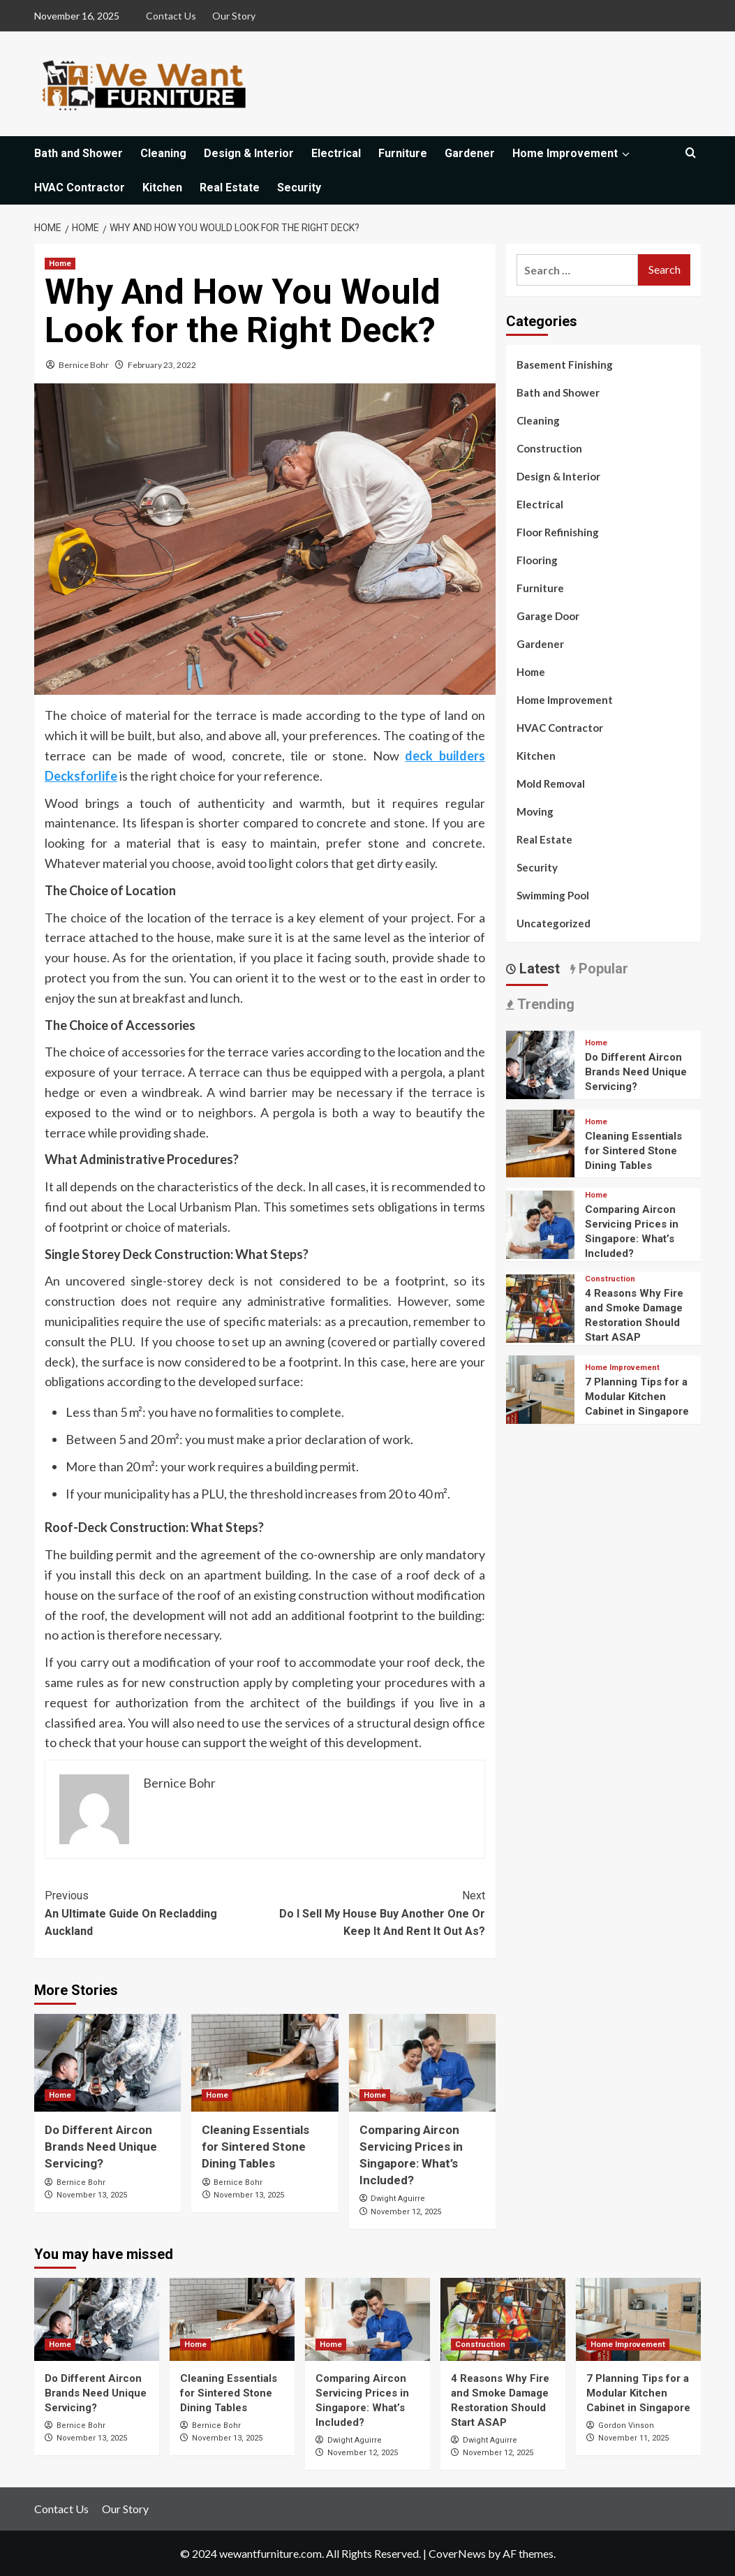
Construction (549, 448)
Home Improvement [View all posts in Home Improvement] (622, 1367)
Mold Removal (551, 783)
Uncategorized (554, 923)
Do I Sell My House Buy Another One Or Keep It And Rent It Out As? (375, 1912)
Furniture (402, 153)
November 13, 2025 (92, 2195)
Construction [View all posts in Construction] (610, 1279)
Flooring (537, 560)
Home (531, 671)
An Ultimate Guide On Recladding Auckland (155, 1912)
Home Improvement (572, 153)
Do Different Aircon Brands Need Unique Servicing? (101, 2146)
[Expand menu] (625, 154)
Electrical (336, 153)
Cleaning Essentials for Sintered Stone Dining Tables (255, 2146)
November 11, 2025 (633, 2438)
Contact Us (171, 16)
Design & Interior (249, 153)
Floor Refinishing (558, 532)
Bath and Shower (78, 153)
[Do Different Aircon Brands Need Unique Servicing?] (107, 2063)
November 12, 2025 (406, 2211)
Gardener (470, 153)
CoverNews (457, 2553)
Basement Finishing (565, 364)
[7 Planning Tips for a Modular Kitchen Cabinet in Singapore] (540, 1387)
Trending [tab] (544, 1004)
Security (299, 187)
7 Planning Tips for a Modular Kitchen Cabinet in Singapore (637, 1397)
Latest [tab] (538, 968)
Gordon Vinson (626, 2425)
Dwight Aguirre (398, 2198)
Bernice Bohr (84, 365)
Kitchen (162, 187)
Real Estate (230, 187)
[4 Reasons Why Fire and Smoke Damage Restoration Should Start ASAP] (540, 1306)
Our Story (233, 16)
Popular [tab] (601, 968)
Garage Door (548, 616)
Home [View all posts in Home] (60, 263)
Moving (535, 811)
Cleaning (163, 153)
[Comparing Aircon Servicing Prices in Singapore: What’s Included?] (422, 2063)
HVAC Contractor (79, 187)
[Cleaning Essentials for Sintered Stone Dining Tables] (264, 2063)
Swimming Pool (553, 895)
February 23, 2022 (162, 365)
